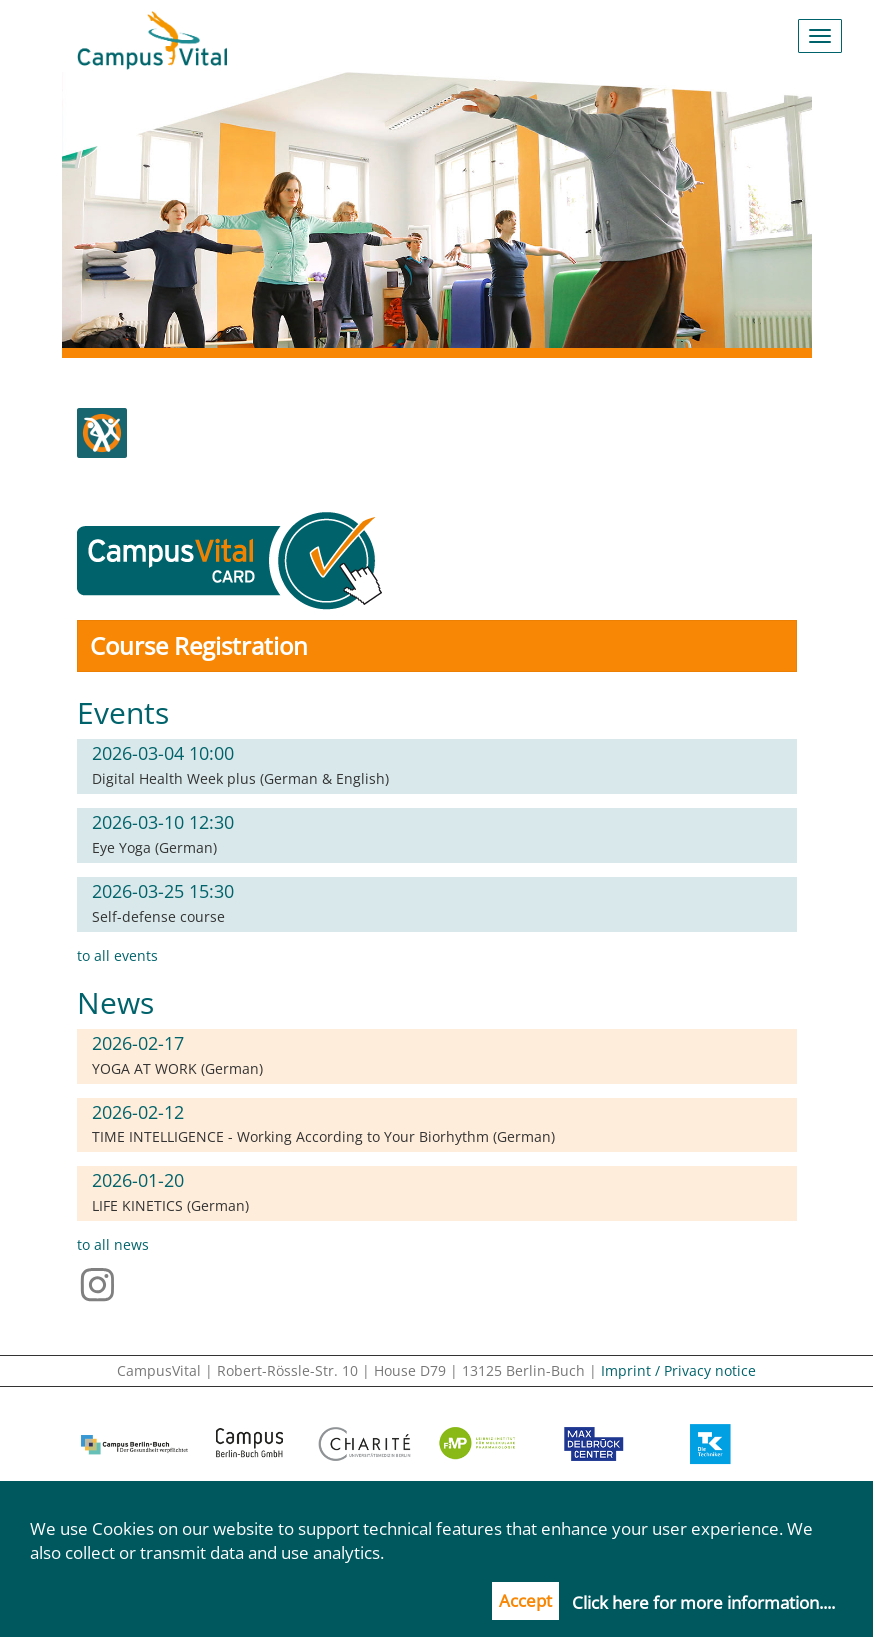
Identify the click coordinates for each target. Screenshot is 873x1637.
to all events (117, 955)
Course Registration (199, 645)
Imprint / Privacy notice (678, 1370)
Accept (525, 1600)
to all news (113, 1244)
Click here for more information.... (703, 1602)
